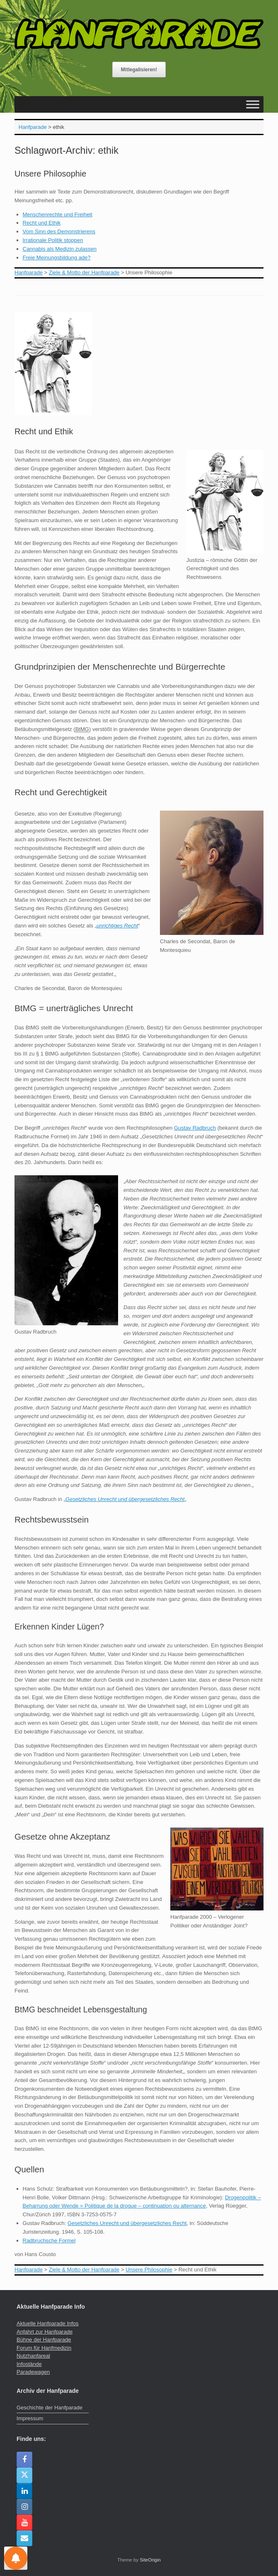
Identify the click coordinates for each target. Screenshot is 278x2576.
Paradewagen (33, 2372)
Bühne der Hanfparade (44, 2339)
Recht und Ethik (42, 223)
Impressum (30, 2418)
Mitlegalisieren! (139, 70)
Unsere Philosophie (50, 173)
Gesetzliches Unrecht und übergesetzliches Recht (125, 1499)
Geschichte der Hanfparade (49, 2407)
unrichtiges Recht (117, 925)
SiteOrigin (150, 2559)
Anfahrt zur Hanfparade (45, 2332)
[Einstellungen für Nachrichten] (15, 2558)
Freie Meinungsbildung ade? (57, 257)
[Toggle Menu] (252, 105)
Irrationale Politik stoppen (53, 240)
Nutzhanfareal (33, 2356)
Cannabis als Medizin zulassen (60, 249)
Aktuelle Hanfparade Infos (48, 2323)
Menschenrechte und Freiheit (57, 214)
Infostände (29, 2364)
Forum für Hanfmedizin (44, 2348)
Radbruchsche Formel (49, 2240)
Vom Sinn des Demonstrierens (59, 231)
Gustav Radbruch (195, 1128)
